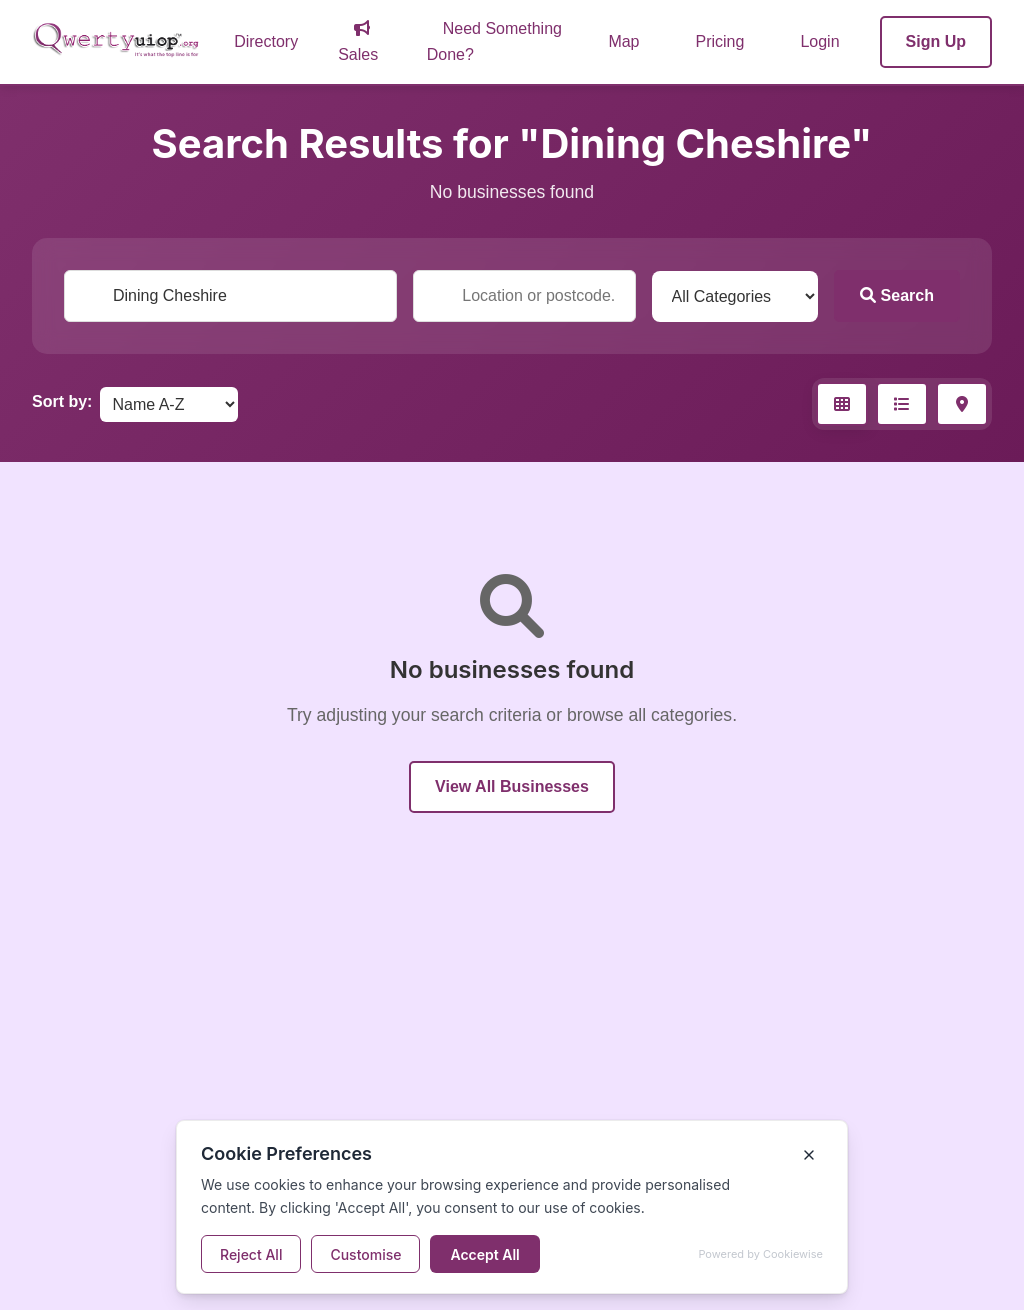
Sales (358, 41)
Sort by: (62, 401)
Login (819, 41)
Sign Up (936, 41)
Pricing (720, 41)
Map (623, 41)
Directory (266, 41)
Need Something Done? (494, 41)
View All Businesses (512, 786)
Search (897, 295)
